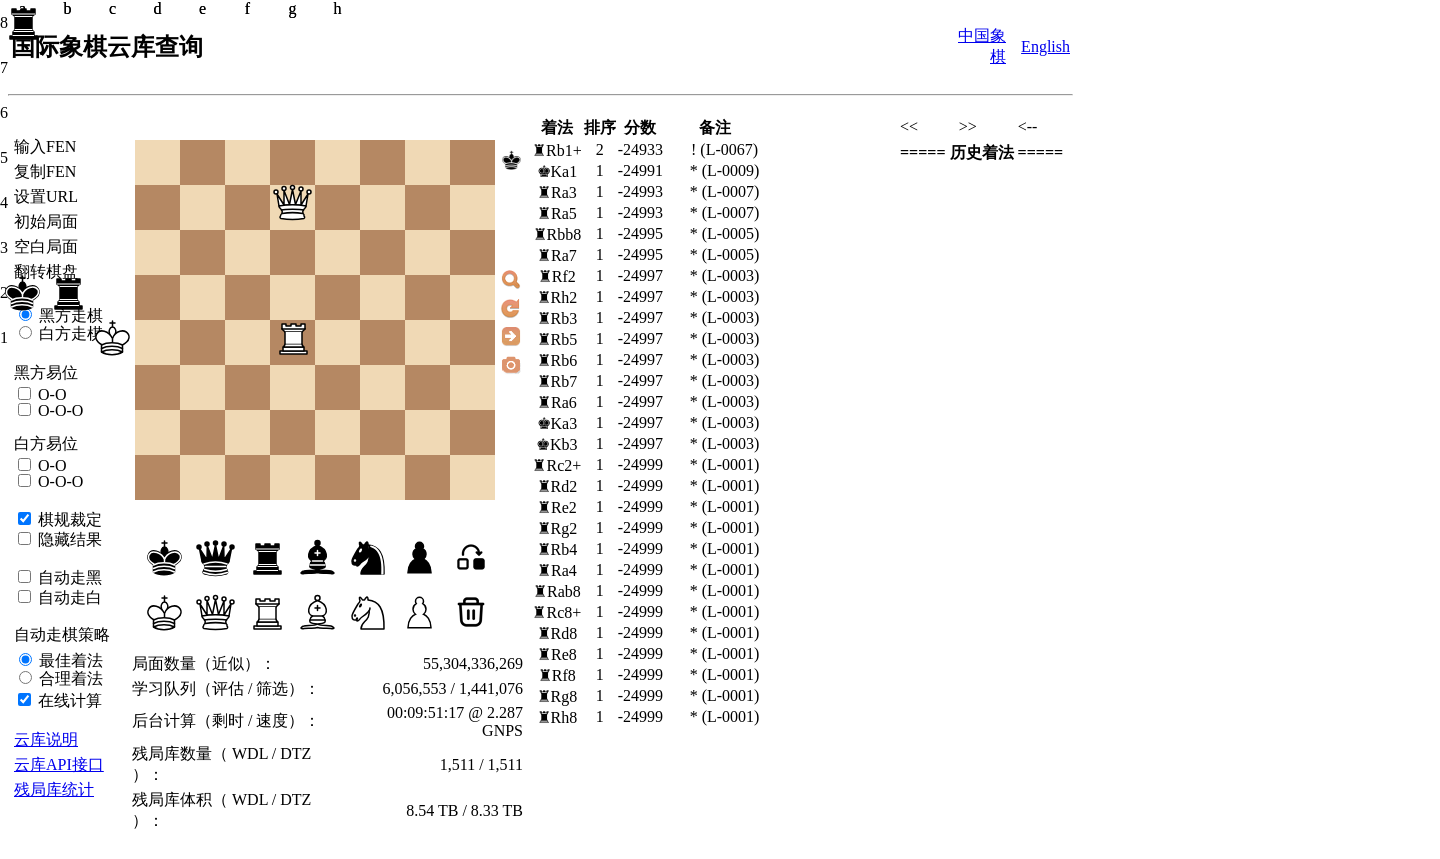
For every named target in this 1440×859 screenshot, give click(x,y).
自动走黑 (68, 577)
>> (968, 126)
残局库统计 (54, 789)
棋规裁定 (68, 519)
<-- (1028, 126)
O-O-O (58, 410)
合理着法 (69, 678)
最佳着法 (69, 660)
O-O (50, 394)
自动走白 (68, 597)
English (1045, 46)
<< (909, 126)
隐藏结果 (68, 539)
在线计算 (68, 700)
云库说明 (46, 739)
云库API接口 (59, 764)
